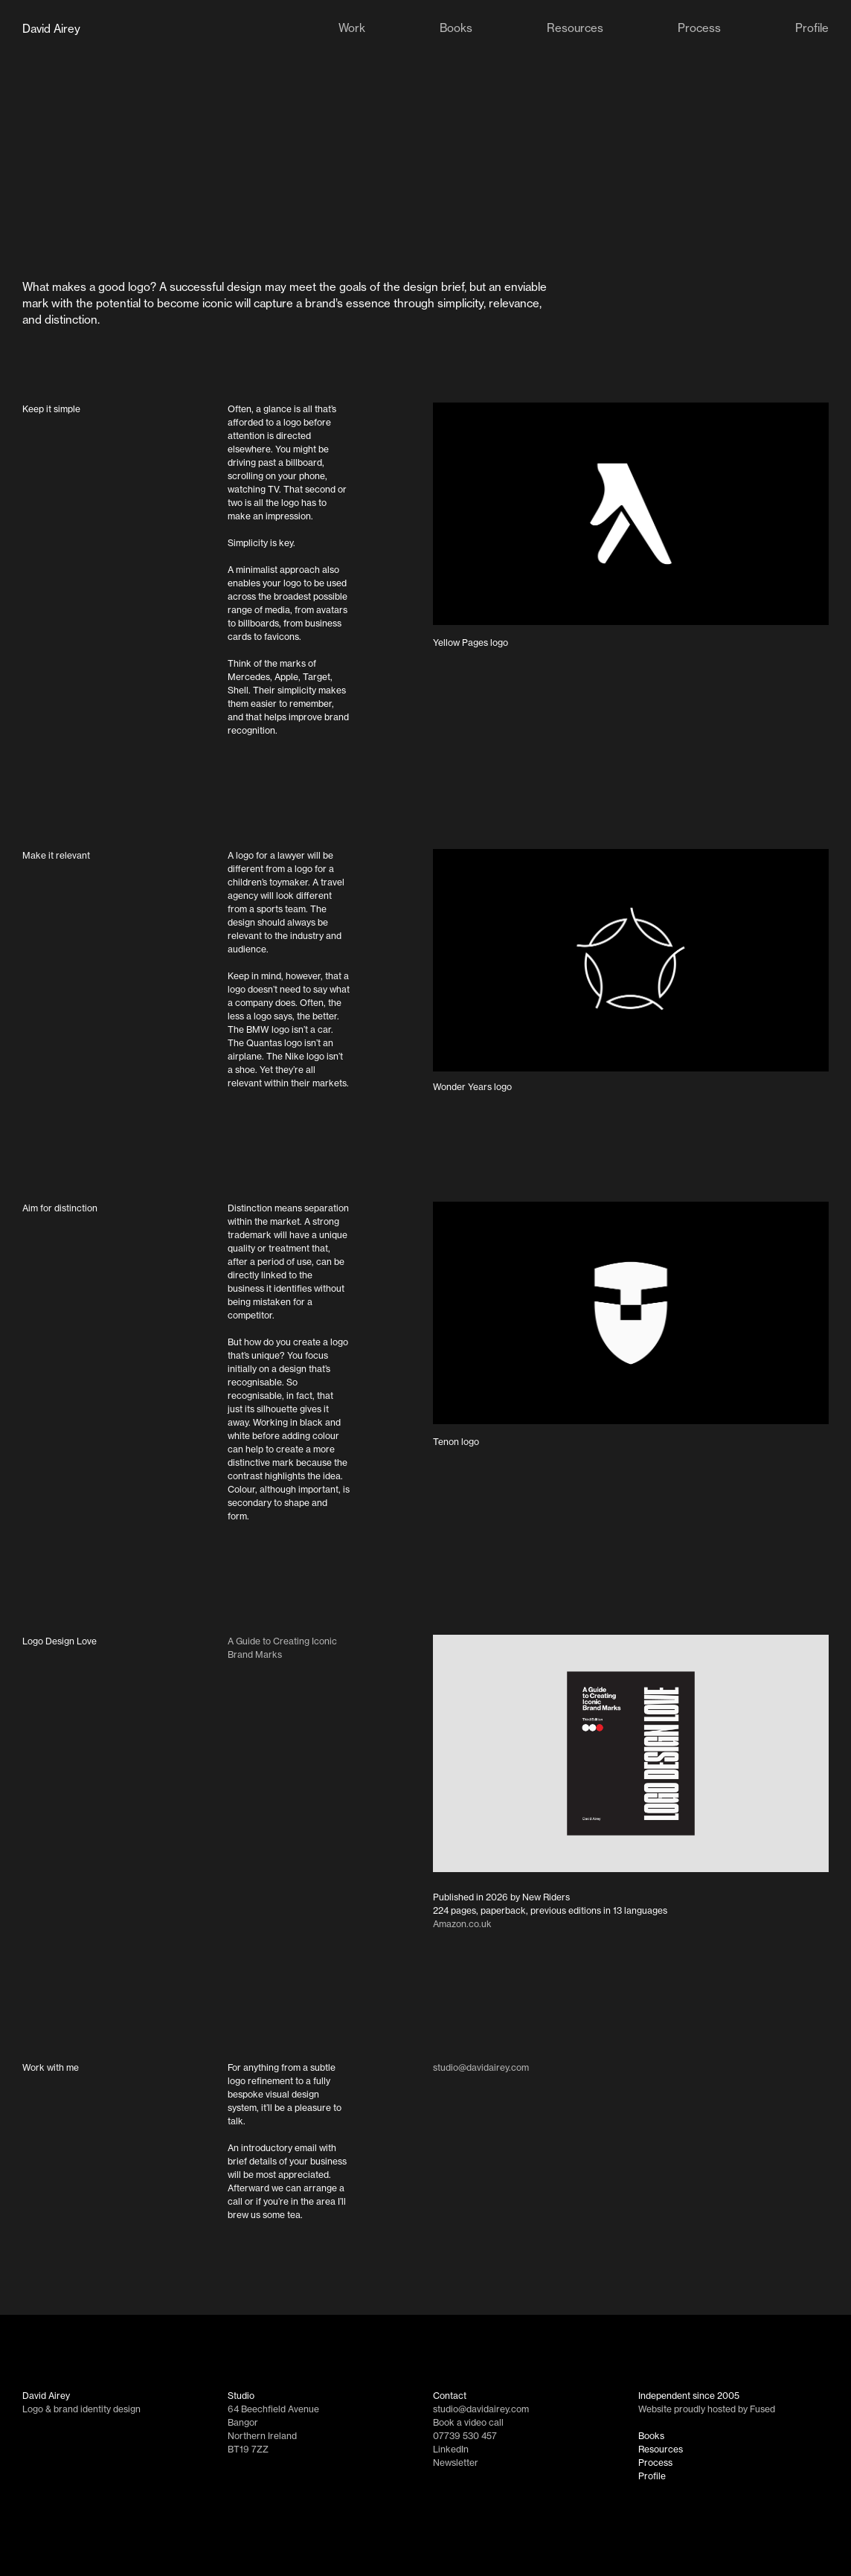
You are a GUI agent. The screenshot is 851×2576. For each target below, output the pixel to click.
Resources (660, 2449)
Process (655, 2462)
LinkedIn (451, 2449)
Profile (652, 2476)
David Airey (51, 29)
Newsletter (455, 2462)
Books (651, 2435)
